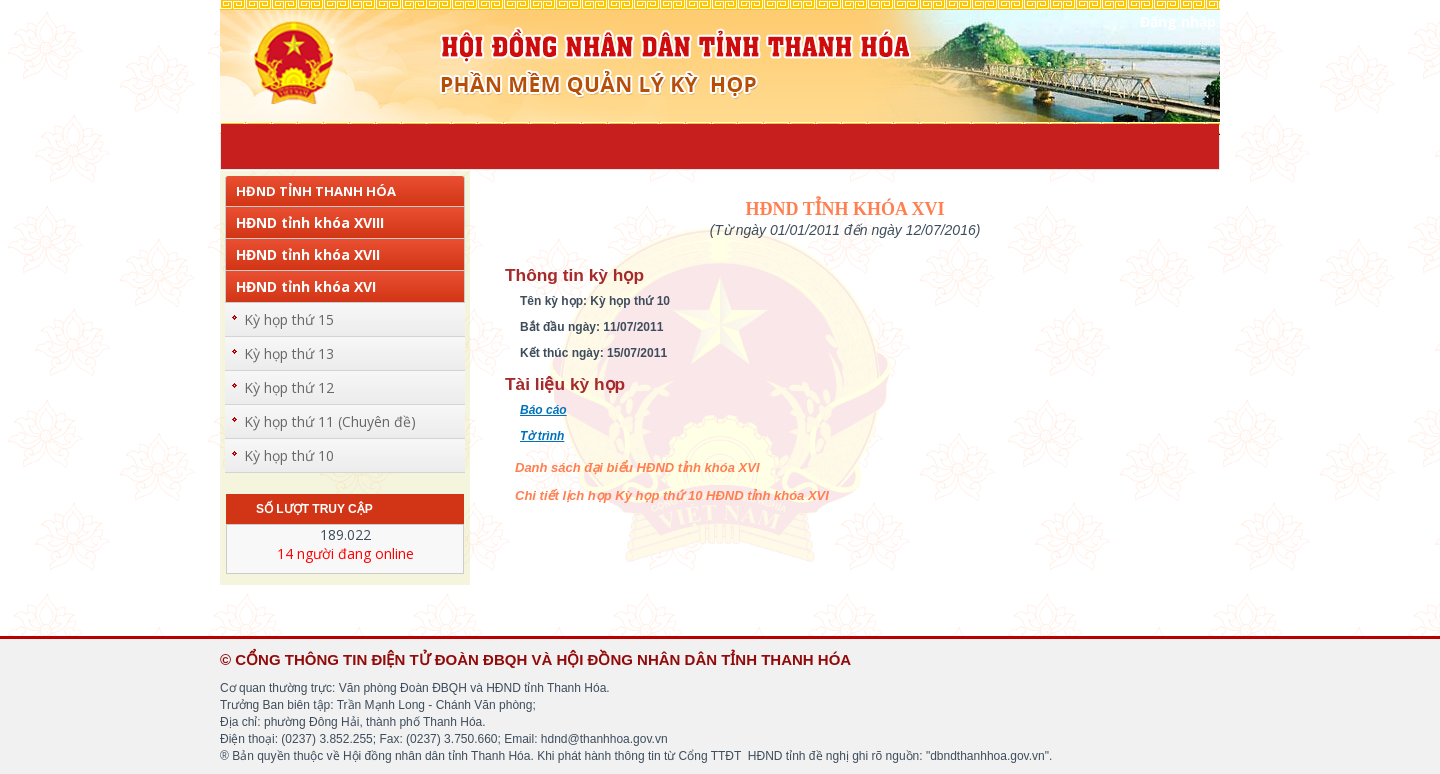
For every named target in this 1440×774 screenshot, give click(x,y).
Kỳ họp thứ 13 (289, 353)
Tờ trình (542, 436)
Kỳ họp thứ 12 (289, 387)
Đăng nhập (1178, 21)
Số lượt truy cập (314, 509)
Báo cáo (543, 410)
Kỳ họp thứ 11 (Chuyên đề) (330, 421)
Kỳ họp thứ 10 (289, 455)
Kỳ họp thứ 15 (289, 319)
